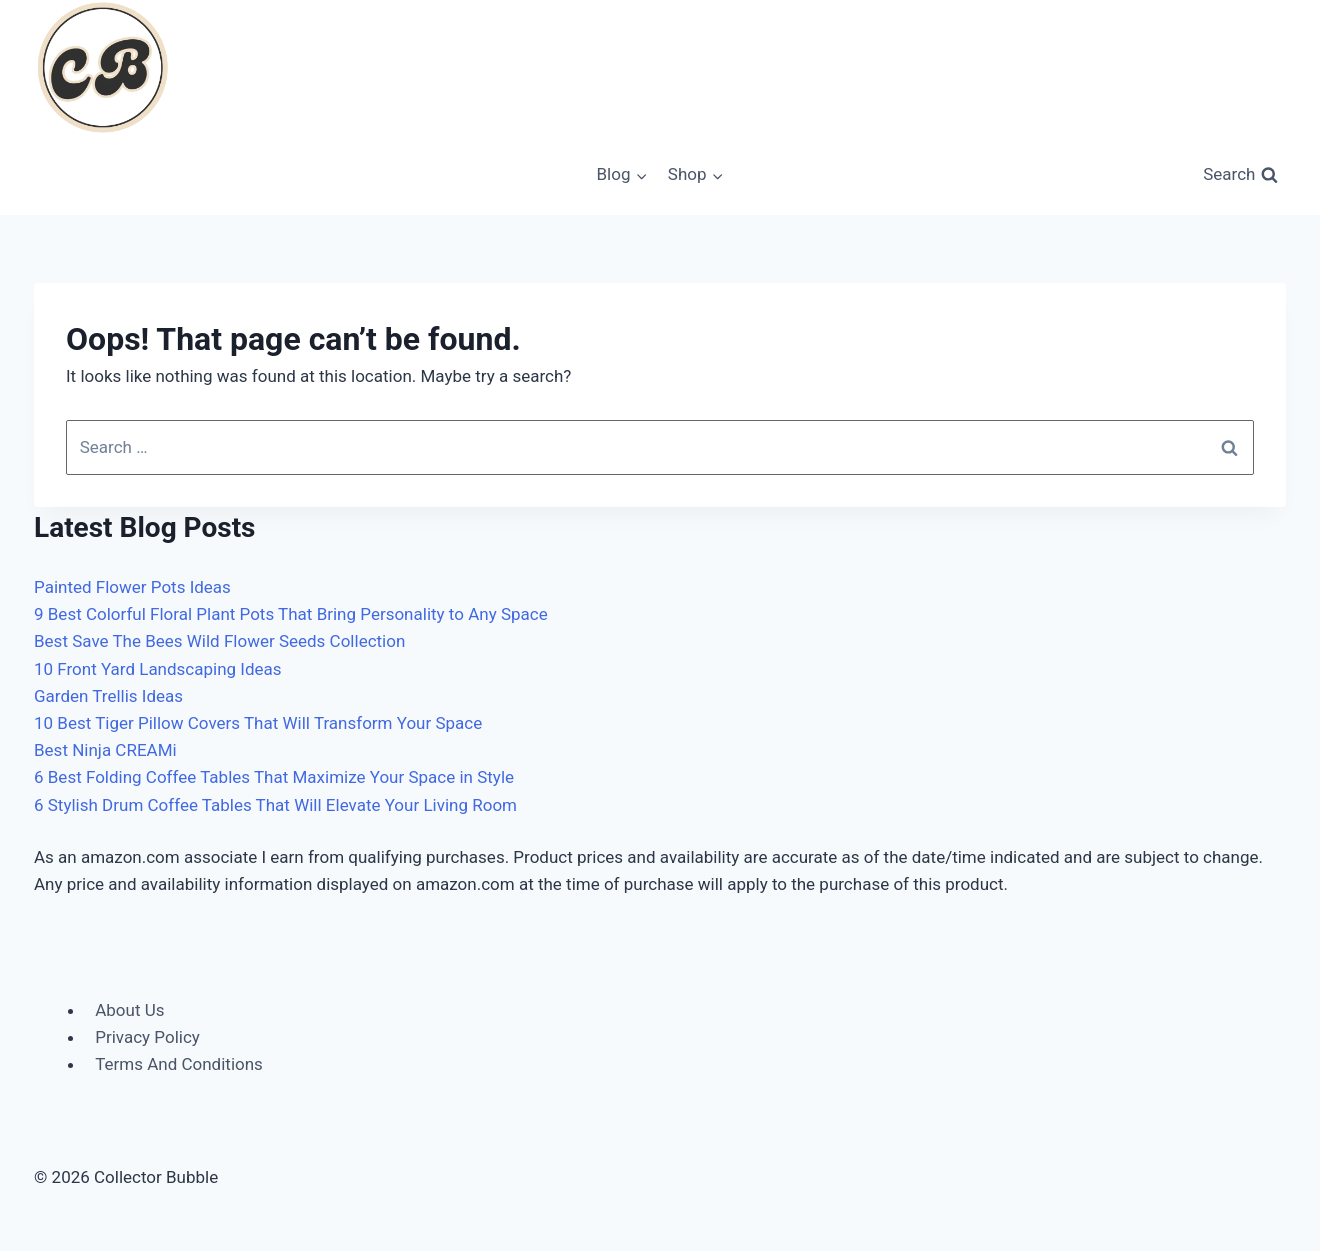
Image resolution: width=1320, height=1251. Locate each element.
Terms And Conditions (179, 1064)
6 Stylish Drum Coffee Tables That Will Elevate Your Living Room (275, 805)
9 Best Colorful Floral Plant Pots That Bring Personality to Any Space (291, 614)
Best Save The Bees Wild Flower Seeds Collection (219, 641)
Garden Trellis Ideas (108, 696)
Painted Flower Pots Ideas (132, 587)
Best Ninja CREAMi (105, 750)
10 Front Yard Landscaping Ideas (158, 669)
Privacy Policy (147, 1037)
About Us (129, 1010)
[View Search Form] (1240, 175)
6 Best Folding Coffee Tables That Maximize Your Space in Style (274, 777)
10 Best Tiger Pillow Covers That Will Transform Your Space (258, 723)
